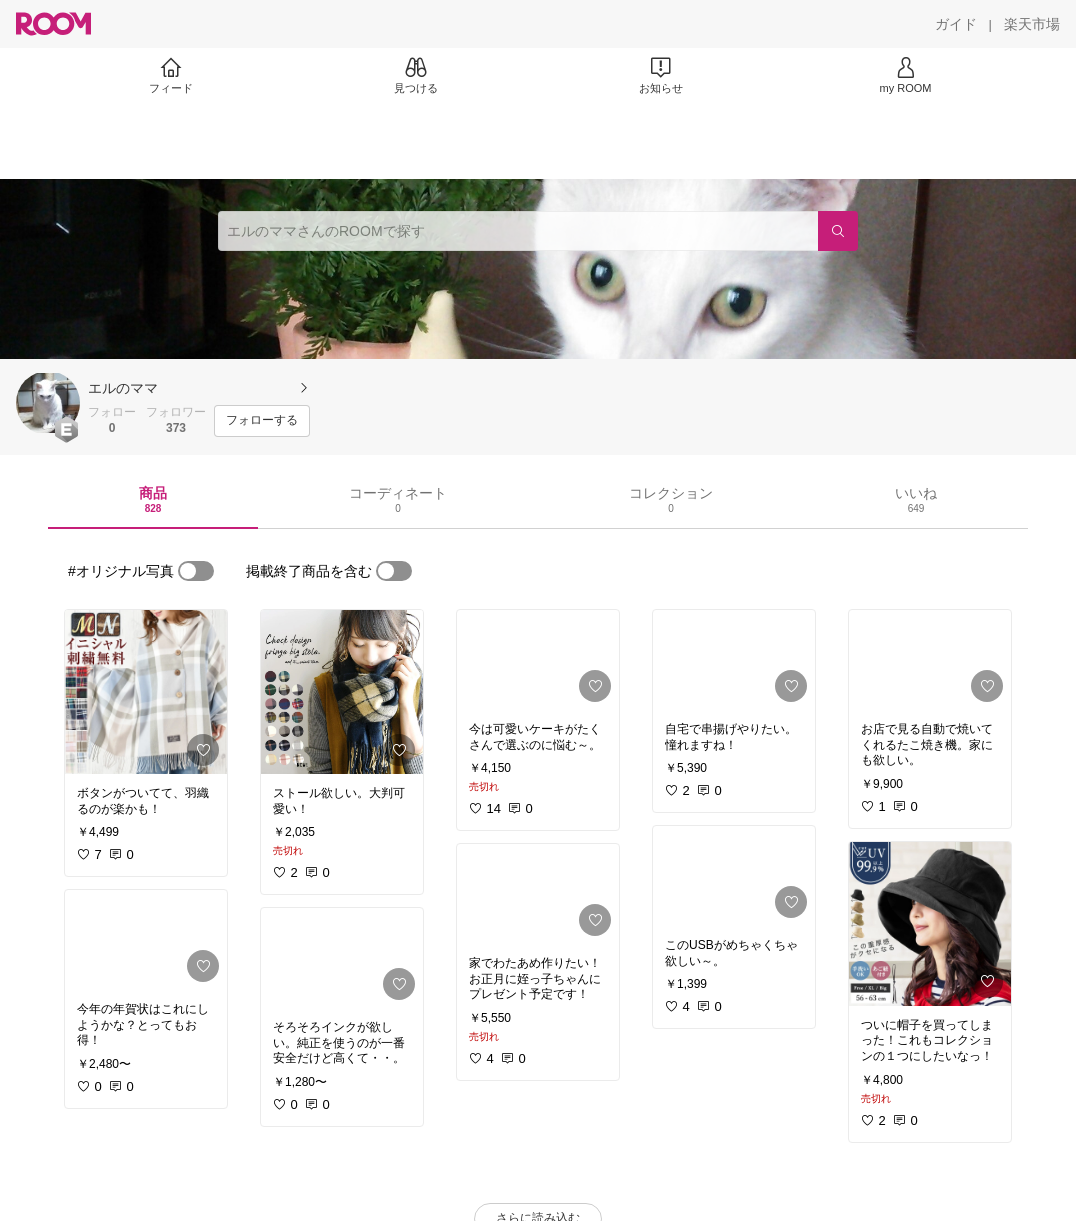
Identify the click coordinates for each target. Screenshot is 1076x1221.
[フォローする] (262, 421)
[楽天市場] (1032, 24)
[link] (146, 692)
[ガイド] (956, 24)
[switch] (196, 571)
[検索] (838, 231)
